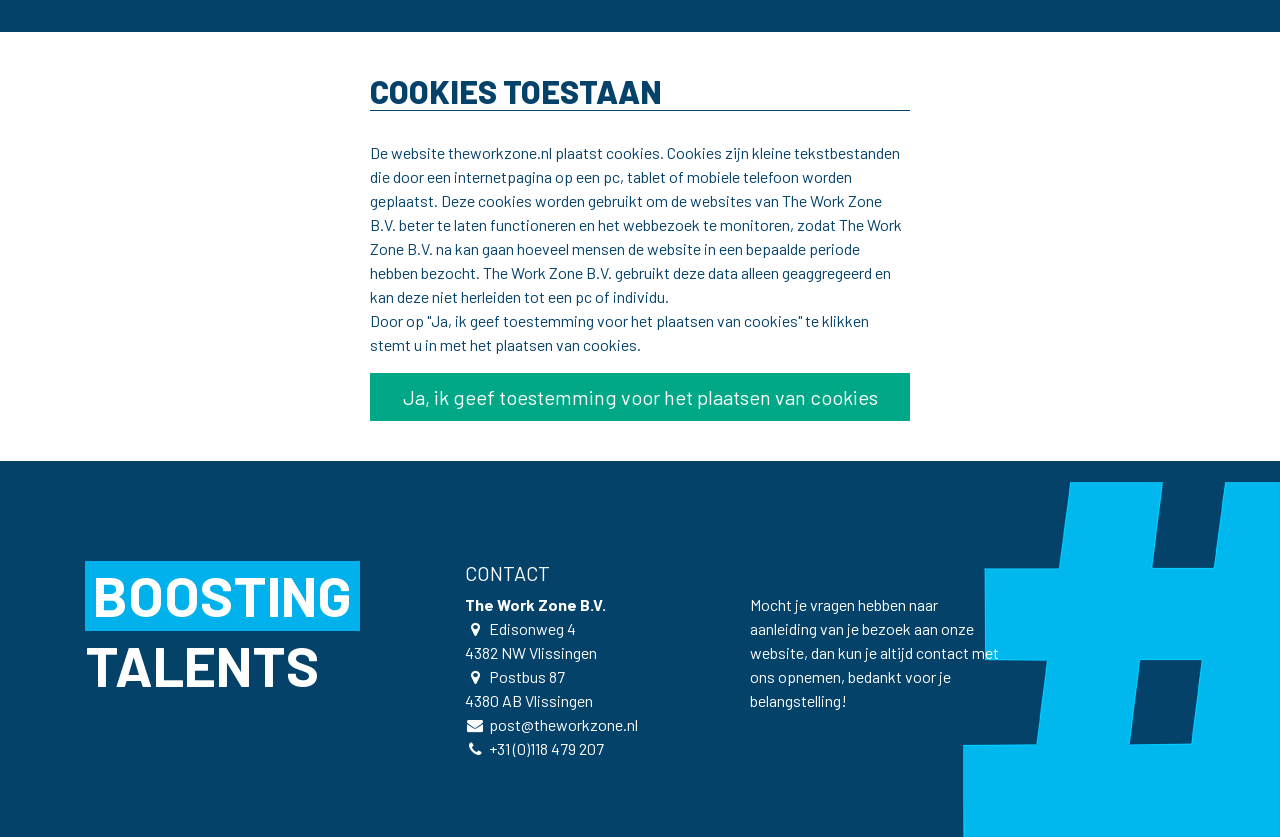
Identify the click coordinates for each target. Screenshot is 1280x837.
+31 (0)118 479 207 (546, 748)
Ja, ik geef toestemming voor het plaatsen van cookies (640, 397)
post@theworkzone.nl (563, 724)
